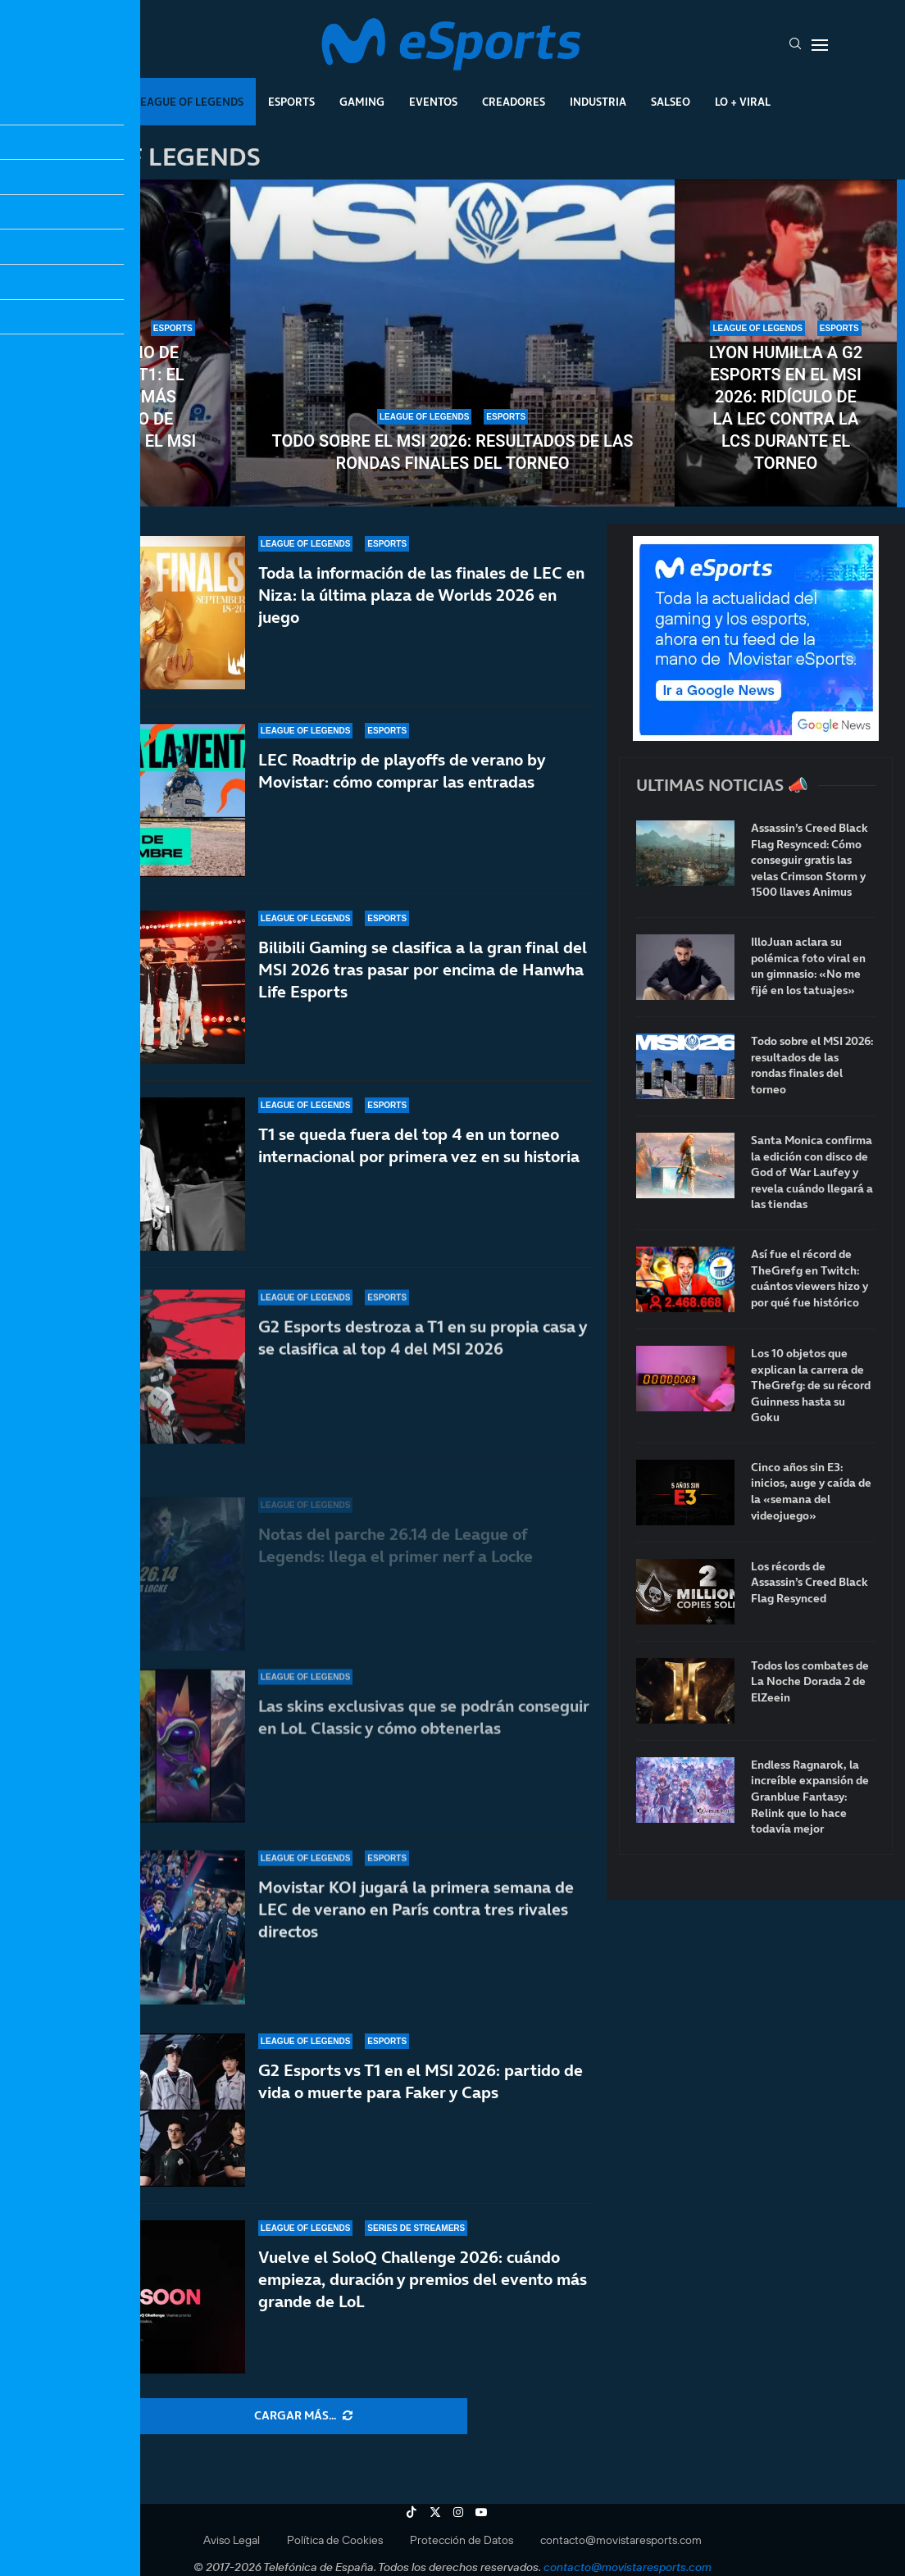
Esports (291, 101)
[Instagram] (458, 2512)
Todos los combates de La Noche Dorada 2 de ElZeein (810, 1682)
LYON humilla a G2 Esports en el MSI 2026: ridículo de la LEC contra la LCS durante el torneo (785, 408)
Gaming (361, 101)
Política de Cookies (335, 2540)
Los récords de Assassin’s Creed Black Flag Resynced (809, 1582)
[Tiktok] (411, 2512)
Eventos (433, 101)
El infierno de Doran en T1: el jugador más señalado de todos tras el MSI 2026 (119, 408)
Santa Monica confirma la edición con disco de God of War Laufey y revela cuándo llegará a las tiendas (812, 1172)
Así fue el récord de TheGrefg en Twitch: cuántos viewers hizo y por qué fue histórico (809, 1279)
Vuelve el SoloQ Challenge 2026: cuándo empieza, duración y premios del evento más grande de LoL (422, 2279)
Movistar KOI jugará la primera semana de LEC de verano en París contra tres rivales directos (416, 1909)
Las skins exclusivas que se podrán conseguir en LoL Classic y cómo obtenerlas (423, 1733)
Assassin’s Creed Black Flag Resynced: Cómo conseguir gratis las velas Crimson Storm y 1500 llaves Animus (809, 860)
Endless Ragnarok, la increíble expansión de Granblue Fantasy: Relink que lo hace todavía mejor (810, 1797)
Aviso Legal (231, 2540)
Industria (598, 101)
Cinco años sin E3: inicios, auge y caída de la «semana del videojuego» (811, 1492)
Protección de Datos (461, 2540)
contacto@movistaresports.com (621, 2540)
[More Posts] (303, 2416)
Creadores (513, 101)
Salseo (670, 101)
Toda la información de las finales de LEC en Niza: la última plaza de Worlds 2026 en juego (421, 595)
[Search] (795, 45)
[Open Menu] (820, 45)
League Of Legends (188, 101)
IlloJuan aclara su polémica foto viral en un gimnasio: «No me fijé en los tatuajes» (808, 966)
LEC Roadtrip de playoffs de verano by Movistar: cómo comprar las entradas (401, 781)
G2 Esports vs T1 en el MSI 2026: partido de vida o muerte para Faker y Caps (420, 2081)
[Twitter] (435, 2512)
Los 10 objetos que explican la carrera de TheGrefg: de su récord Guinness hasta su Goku (811, 1385)
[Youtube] (481, 2512)
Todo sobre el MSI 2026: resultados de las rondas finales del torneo (452, 452)
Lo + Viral (743, 101)
